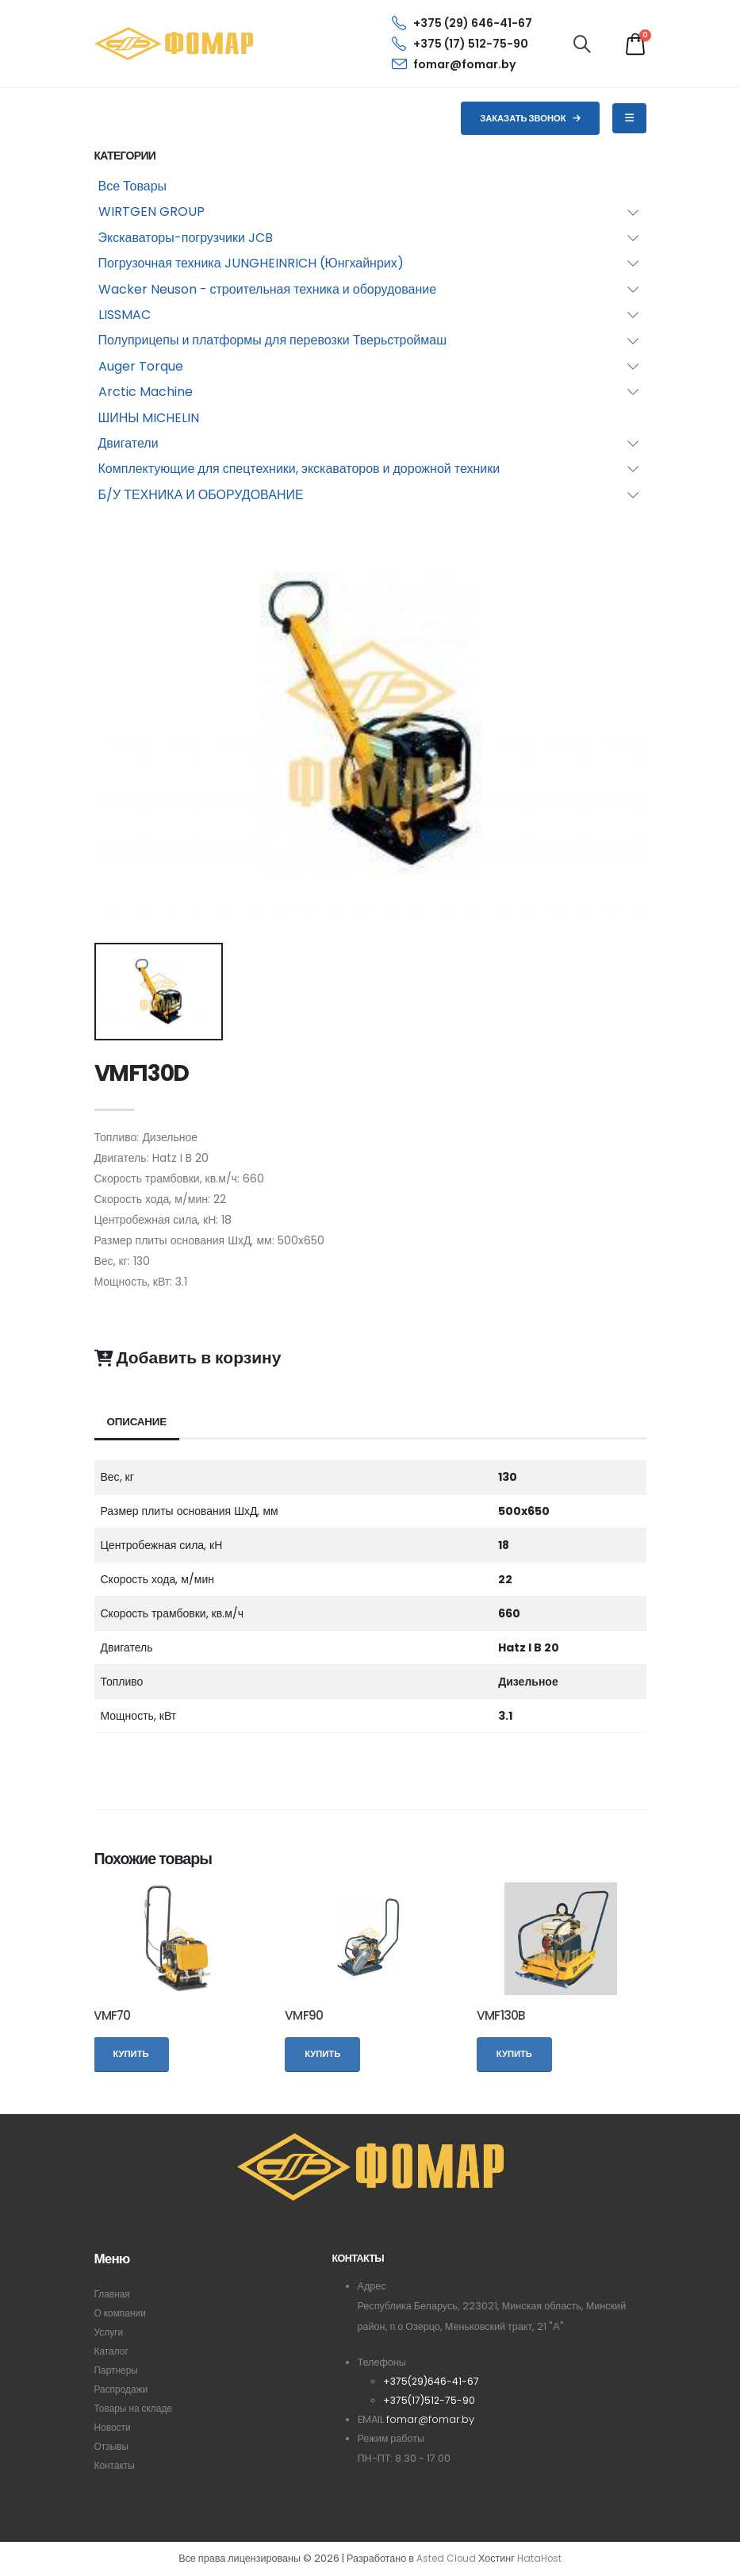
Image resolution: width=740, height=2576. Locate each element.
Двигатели (128, 443)
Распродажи (122, 2389)
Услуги (109, 2332)
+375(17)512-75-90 (430, 2400)
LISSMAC (124, 315)
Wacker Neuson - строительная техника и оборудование (267, 289)
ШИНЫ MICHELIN (149, 418)
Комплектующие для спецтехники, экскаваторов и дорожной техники (299, 468)
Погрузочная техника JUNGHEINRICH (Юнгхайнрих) (251, 263)
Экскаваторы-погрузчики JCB (185, 238)
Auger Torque (140, 366)
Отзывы (112, 2446)
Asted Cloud (444, 2559)
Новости (113, 2427)
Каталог (112, 2351)
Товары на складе (135, 2408)
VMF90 (304, 2015)
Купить (131, 2053)
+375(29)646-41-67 (432, 2381)
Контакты (115, 2465)
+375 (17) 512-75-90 (460, 44)
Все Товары (132, 186)
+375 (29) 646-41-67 (462, 23)
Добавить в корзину (188, 1358)
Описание (138, 1422)
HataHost (541, 2559)
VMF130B (501, 2015)
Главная (113, 2294)
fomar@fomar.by (454, 64)
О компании (121, 2313)
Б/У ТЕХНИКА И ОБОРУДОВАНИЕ (201, 495)
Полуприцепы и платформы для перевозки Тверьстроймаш (272, 340)
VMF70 (112, 2015)
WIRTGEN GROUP (151, 211)
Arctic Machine (145, 392)
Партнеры (117, 2370)
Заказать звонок (530, 118)
